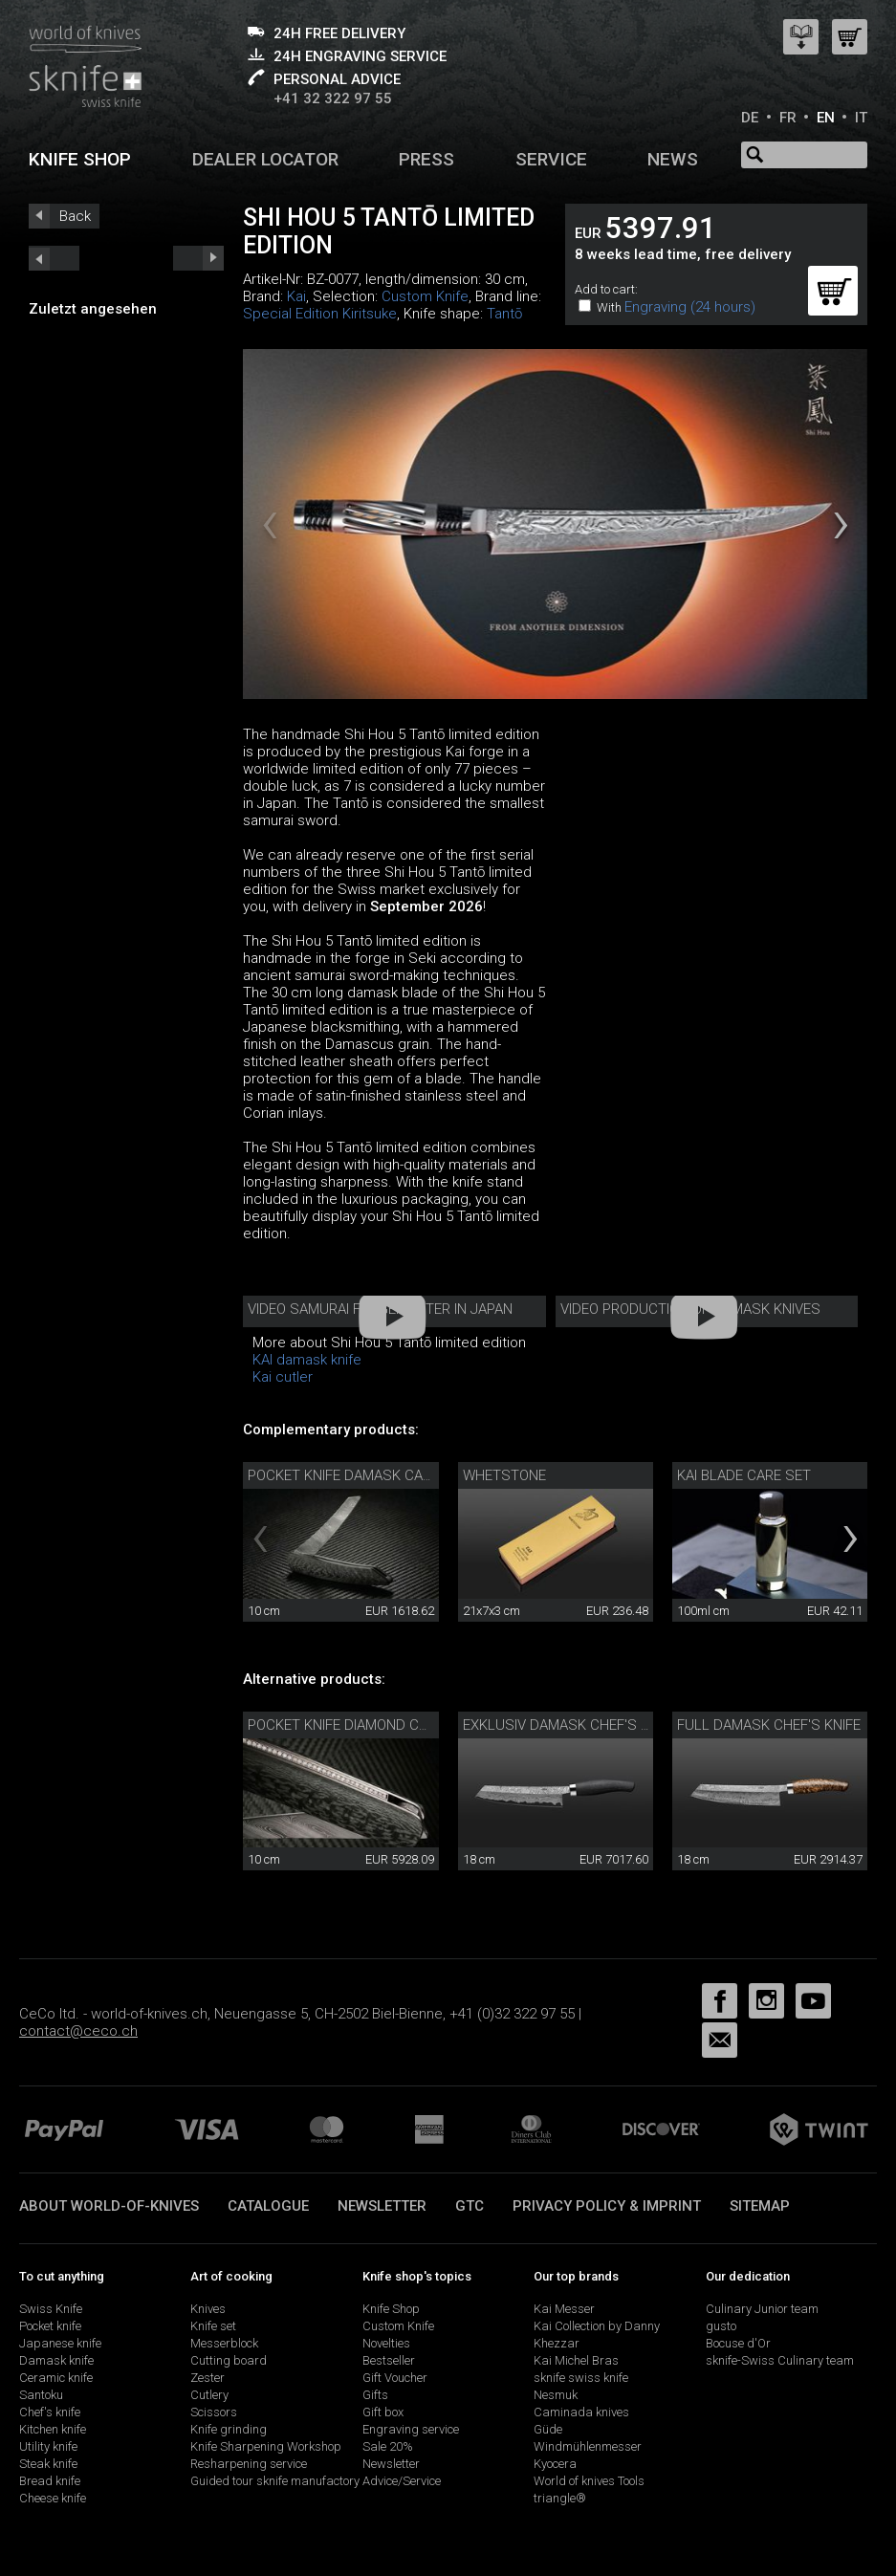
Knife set (213, 2326)
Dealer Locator (265, 159)
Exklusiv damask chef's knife (570, 1725)
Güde (548, 2429)
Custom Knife (425, 296)
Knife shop (80, 159)
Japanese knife (60, 2343)
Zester (207, 2377)
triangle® (560, 2498)
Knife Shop (391, 2309)
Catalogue (268, 2206)
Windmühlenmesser (588, 2446)
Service (551, 159)
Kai (296, 296)
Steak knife (48, 2463)
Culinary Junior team (762, 2309)
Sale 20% (387, 2446)
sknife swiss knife (581, 2377)
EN (826, 117)
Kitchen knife (52, 2429)
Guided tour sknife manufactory (275, 2481)
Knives (208, 2309)
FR (788, 117)
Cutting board (228, 2360)
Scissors (213, 2412)
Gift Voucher (394, 2377)
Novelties (386, 2343)
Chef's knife (49, 2412)
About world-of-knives (109, 2206)
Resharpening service (248, 2463)
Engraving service (410, 2429)
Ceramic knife (56, 2377)
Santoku (41, 2395)
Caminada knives (581, 2412)
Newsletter (382, 2206)
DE (749, 117)
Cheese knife (52, 2498)
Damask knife (56, 2360)
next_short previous (54, 258)
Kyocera (555, 2463)
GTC (469, 2206)
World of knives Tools (589, 2481)
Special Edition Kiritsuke (320, 313)
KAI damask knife (306, 1359)
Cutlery (209, 2395)
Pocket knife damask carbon (353, 1475)
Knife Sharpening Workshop (265, 2446)
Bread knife (49, 2481)
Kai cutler (282, 1377)
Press (426, 159)
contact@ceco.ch (78, 2031)
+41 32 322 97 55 (332, 98)
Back (75, 216)
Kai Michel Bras (576, 2360)
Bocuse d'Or (738, 2343)
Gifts (375, 2395)
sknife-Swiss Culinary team (780, 2360)
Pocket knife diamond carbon (356, 1725)
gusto (721, 2326)
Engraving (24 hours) (689, 307)
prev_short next (198, 258)
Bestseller (388, 2360)
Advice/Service (401, 2481)
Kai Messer (564, 2309)
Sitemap (760, 2206)
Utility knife (48, 2446)
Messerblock (224, 2343)
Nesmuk (556, 2395)
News (672, 159)
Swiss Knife (50, 2309)
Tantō (504, 313)
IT (861, 117)
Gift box (383, 2412)
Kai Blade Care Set (744, 1475)
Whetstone (504, 1475)
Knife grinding (228, 2429)
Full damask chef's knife (769, 1725)
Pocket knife (50, 2326)
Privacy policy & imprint (607, 2206)
